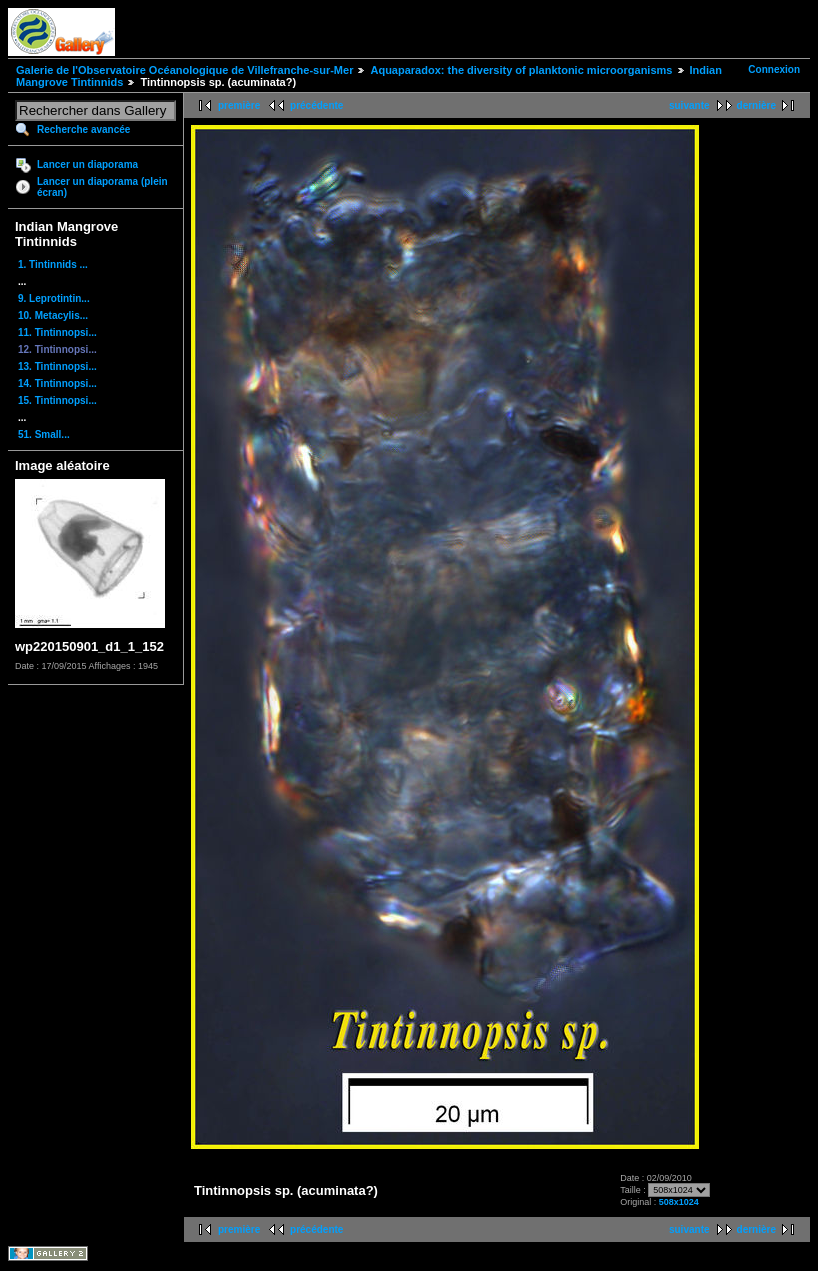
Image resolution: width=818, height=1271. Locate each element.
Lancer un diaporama (87, 164)
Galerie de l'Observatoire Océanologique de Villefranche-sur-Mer (184, 70)
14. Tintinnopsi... (57, 383)
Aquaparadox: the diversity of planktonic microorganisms (521, 70)
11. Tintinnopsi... (57, 332)
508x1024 (679, 1202)
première (239, 105)
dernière (756, 105)
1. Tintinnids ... (53, 264)
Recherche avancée (83, 129)
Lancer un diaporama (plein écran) (102, 187)
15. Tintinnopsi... (57, 400)
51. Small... (44, 434)
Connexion (774, 69)
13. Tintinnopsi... (57, 366)
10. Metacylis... (53, 315)
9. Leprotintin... (54, 298)
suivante (689, 105)
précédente (316, 105)
